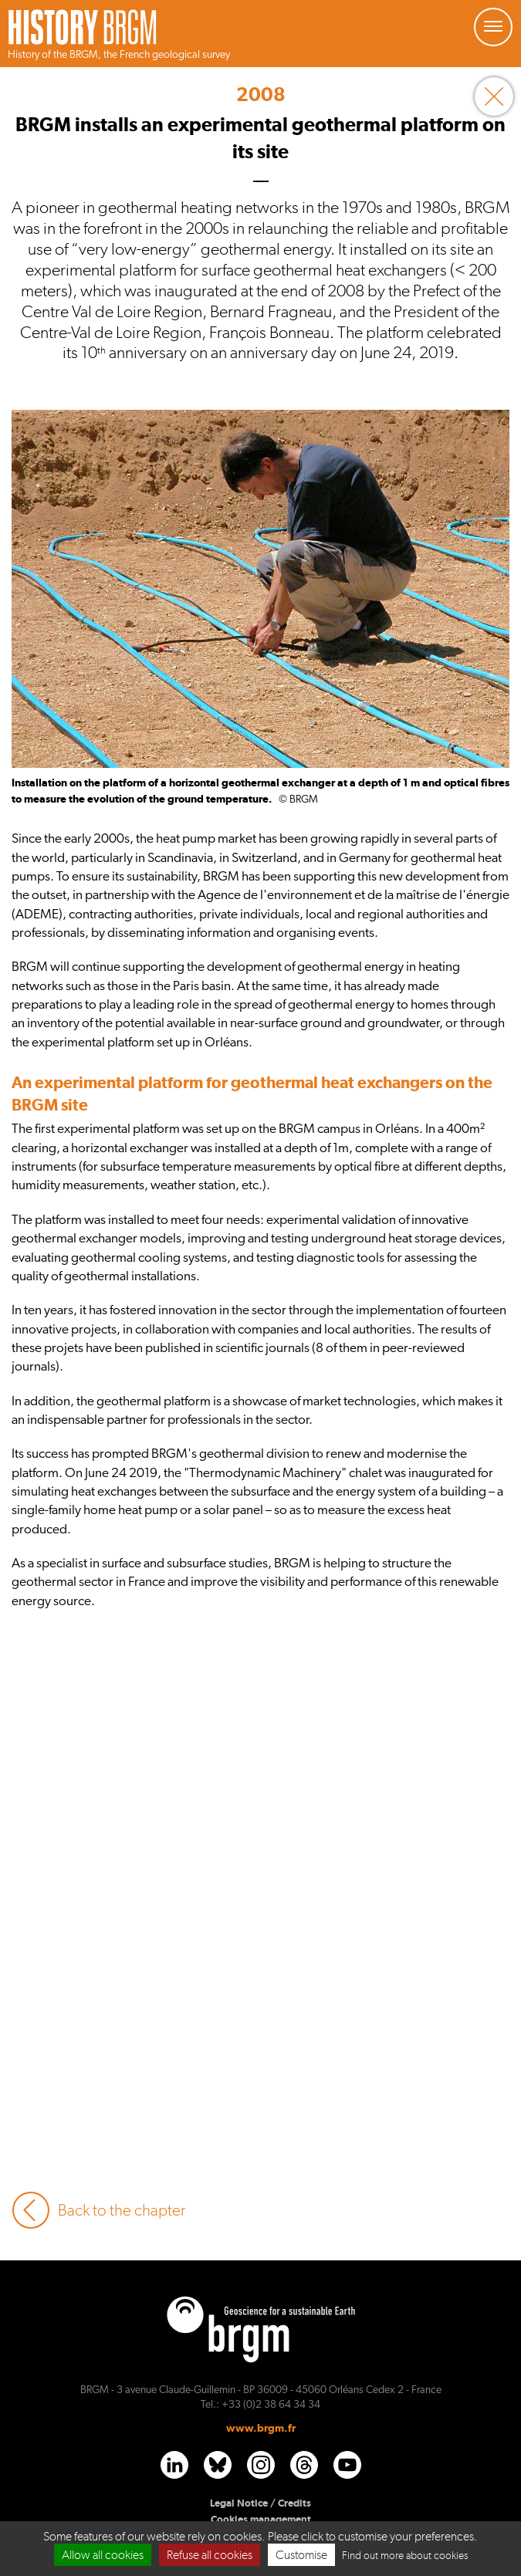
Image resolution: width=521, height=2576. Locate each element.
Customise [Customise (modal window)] (301, 2554)
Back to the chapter (98, 2210)
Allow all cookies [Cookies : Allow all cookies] (103, 2554)
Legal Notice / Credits (260, 2503)
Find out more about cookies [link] (405, 2555)
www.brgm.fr (261, 2428)
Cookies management (261, 2519)
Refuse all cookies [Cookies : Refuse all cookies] (209, 2554)
